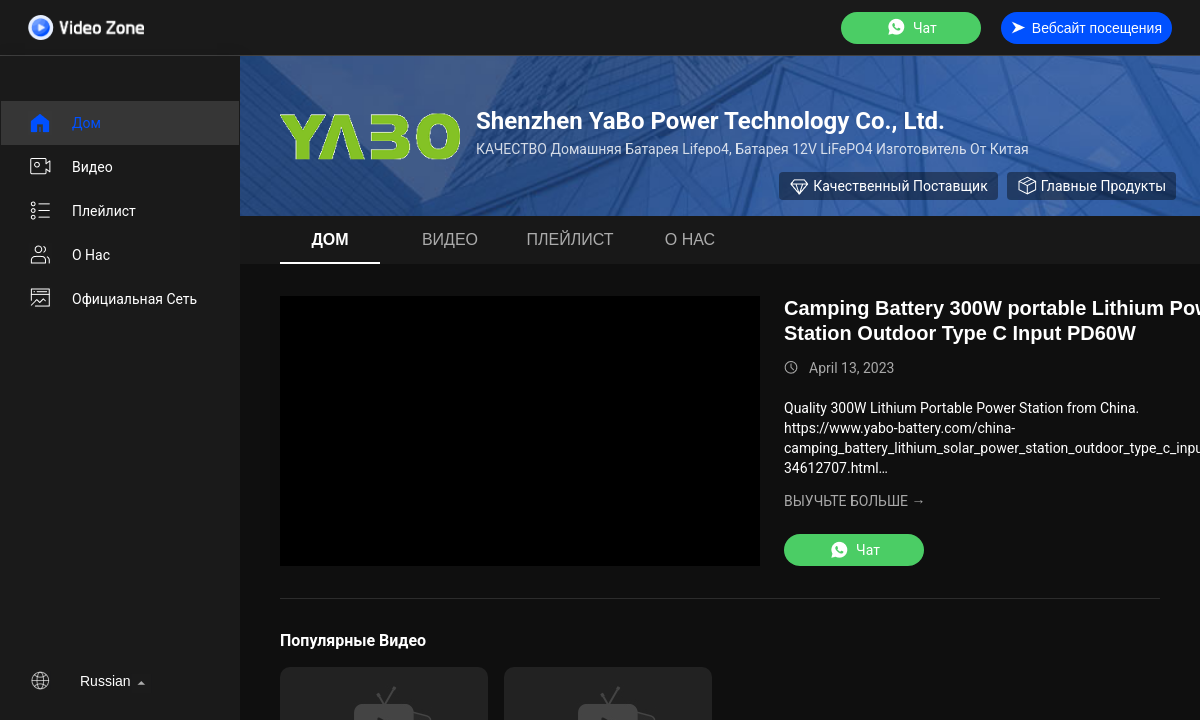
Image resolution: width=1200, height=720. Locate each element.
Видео (70, 167)
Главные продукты (1091, 186)
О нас (69, 255)
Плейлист (82, 211)
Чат (911, 27)
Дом (64, 123)
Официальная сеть (112, 299)
